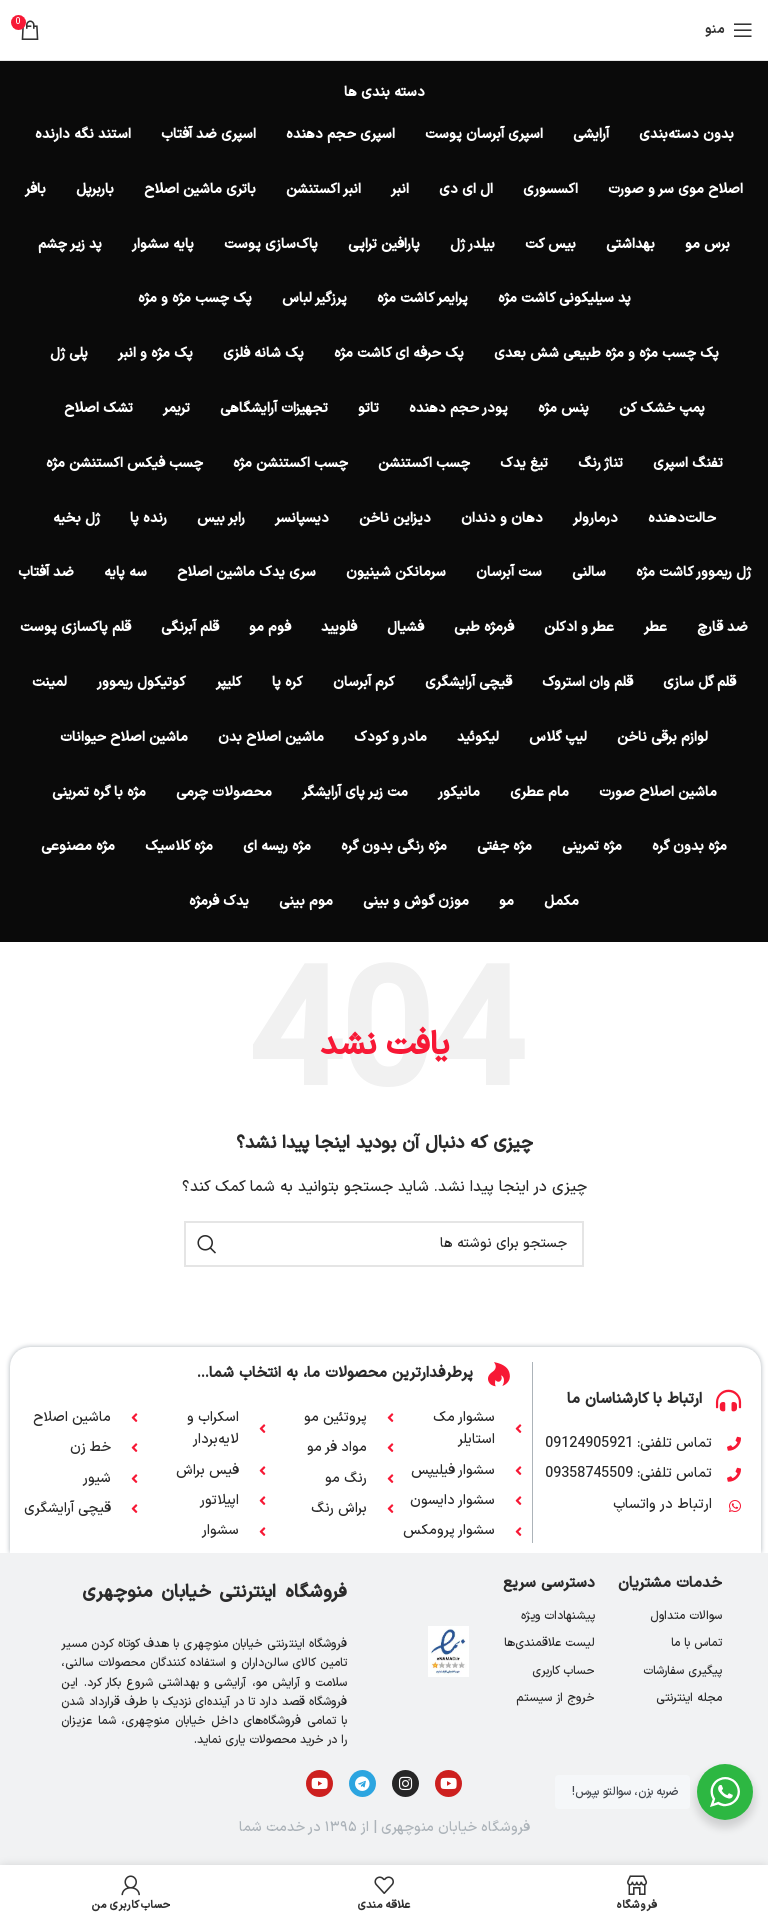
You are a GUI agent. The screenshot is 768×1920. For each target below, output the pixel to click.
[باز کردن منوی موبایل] (729, 30)
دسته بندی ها (384, 93)
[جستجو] (384, 1244)
